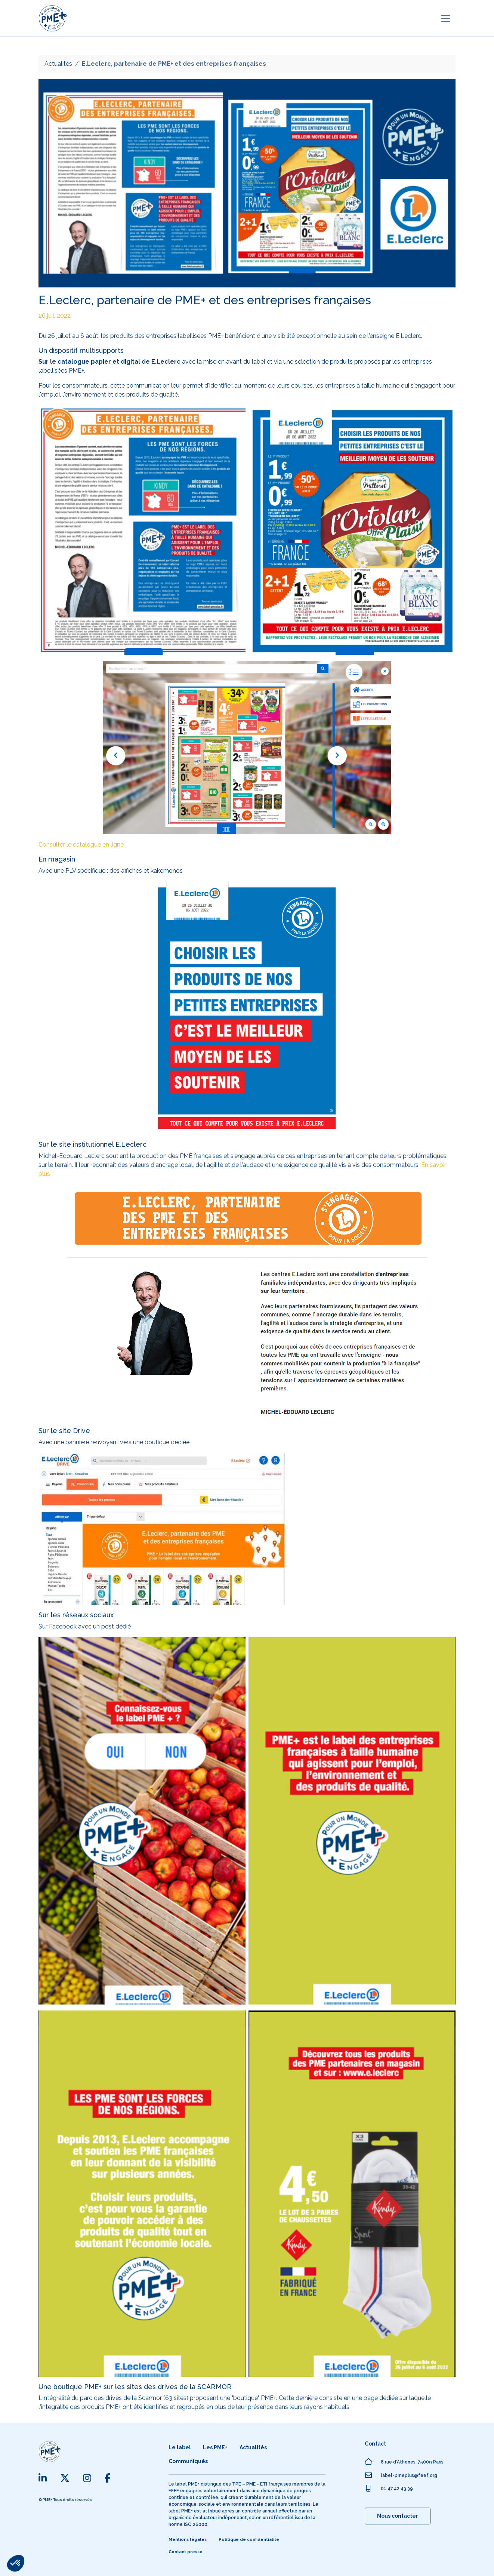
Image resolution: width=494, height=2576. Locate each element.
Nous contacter (397, 2516)
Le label (180, 2447)
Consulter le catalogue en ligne (81, 844)
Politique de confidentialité (249, 2539)
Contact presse (186, 2551)
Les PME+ (215, 2447)
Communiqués (188, 2461)
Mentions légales (188, 2539)
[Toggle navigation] (445, 18)
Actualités (58, 63)
